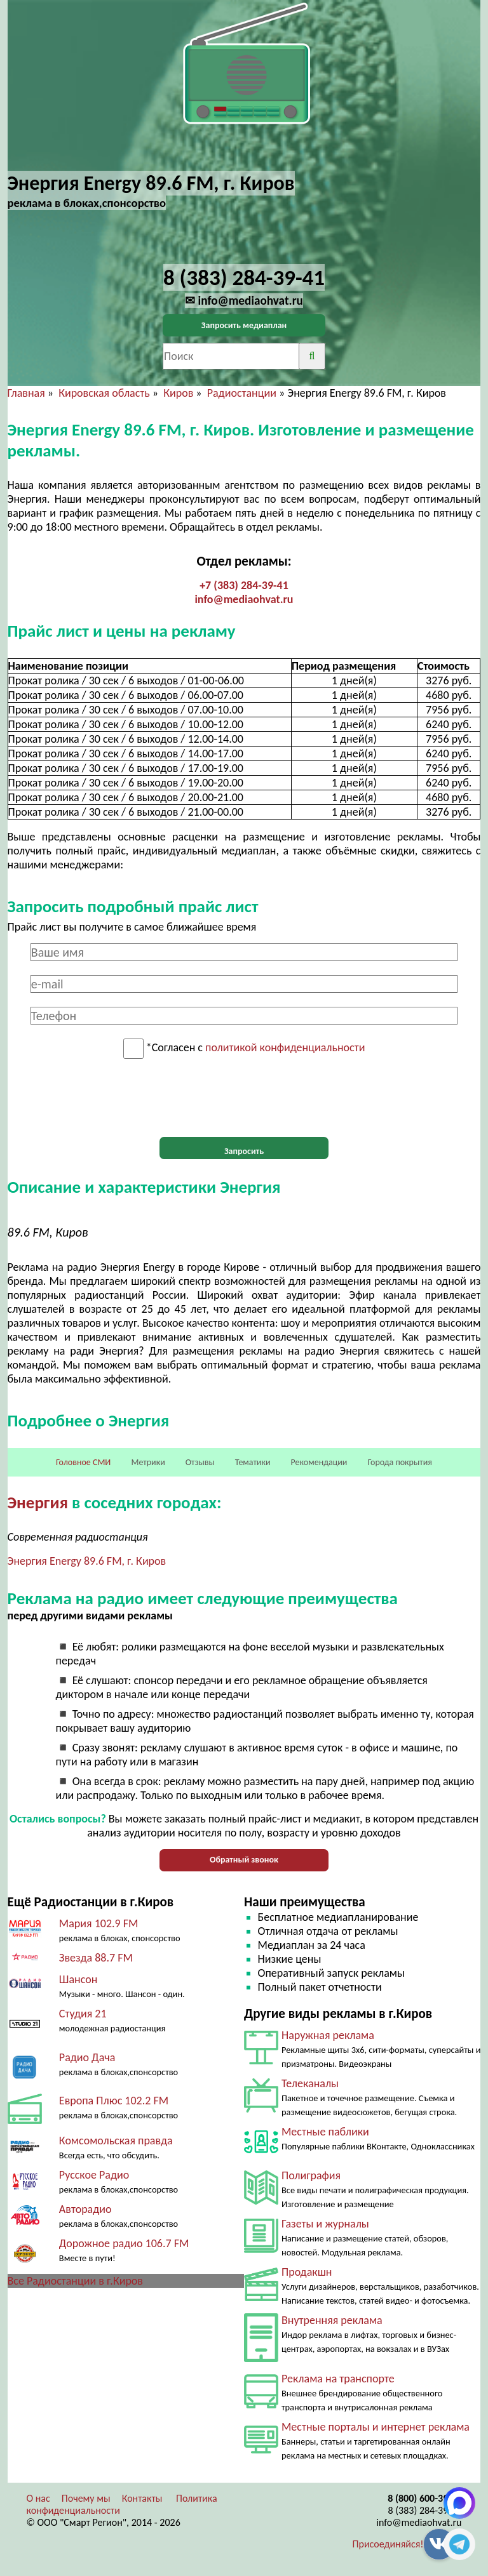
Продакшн (306, 2272)
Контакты (142, 2498)
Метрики (148, 1462)
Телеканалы (310, 2083)
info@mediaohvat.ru (243, 599)
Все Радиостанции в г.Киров (75, 2281)
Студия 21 (83, 2014)
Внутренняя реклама (332, 2320)
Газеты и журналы (325, 2224)
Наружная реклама (327, 2035)
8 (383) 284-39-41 (425, 2510)
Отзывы (200, 1462)
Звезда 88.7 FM (96, 1958)
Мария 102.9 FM (99, 1923)
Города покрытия (400, 1462)
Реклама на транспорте (338, 2379)
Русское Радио (94, 2175)
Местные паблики (325, 2132)
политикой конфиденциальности (285, 1048)
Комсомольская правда (116, 2141)
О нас (38, 2498)
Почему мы (86, 2498)
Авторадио (85, 2209)
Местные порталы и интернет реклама (375, 2427)
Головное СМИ (83, 1462)
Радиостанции (241, 393)
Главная (26, 393)
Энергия (38, 1502)
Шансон (78, 1979)
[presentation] (244, 1098)
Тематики (253, 1462)
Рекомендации (319, 1462)
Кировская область (104, 393)
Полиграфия (311, 2175)
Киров (178, 393)
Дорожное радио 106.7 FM (124, 2243)
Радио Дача (87, 2057)
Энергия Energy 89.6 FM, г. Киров (87, 1561)
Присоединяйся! (388, 2544)
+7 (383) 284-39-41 (244, 585)
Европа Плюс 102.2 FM (113, 2101)
